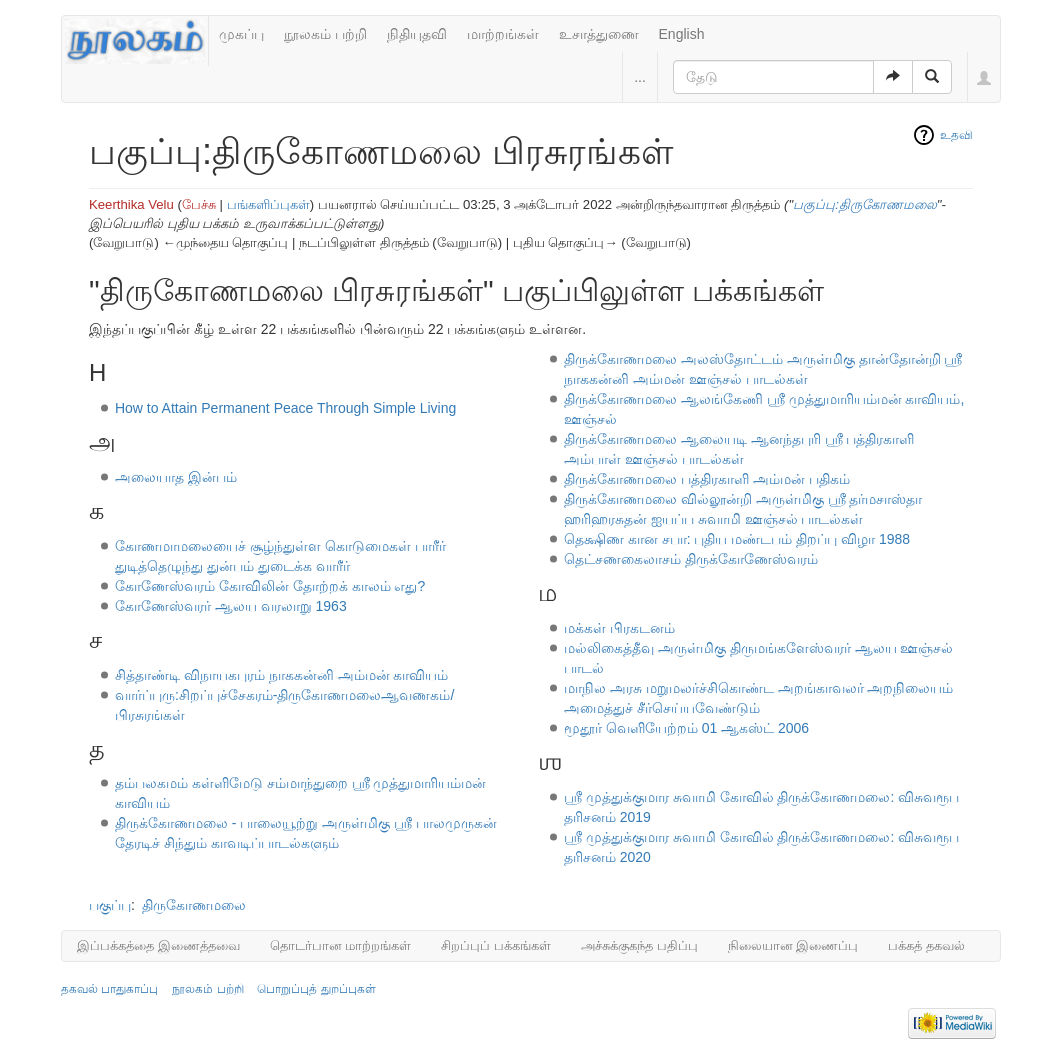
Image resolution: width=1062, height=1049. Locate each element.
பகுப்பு (110, 905)
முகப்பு (241, 34)
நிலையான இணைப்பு (793, 945)
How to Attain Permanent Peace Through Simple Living (285, 408)
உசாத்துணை (599, 34)
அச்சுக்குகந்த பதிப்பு (639, 945)
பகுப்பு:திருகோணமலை (865, 204)
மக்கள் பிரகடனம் (619, 628)
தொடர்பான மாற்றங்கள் (341, 945)
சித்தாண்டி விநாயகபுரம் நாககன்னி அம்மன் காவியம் (282, 675)
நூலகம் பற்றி (325, 34)
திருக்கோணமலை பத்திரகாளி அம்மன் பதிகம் (707, 479)
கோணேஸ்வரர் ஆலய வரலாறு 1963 (231, 606)
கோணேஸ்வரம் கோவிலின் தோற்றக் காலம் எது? (270, 586)
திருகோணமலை (194, 905)
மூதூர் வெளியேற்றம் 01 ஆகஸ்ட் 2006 (686, 728)
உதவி (956, 135)
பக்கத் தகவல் (926, 945)
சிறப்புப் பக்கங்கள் (496, 945)
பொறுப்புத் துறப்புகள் (316, 989)
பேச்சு (199, 204)
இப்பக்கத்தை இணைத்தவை (158, 945)
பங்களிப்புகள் (268, 204)
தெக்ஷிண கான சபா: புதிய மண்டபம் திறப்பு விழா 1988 (737, 539)
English (682, 34)
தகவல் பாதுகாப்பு (109, 989)
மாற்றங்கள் (503, 34)
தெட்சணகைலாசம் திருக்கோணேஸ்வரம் (691, 559)
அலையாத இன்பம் (176, 477)
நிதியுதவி (417, 34)
